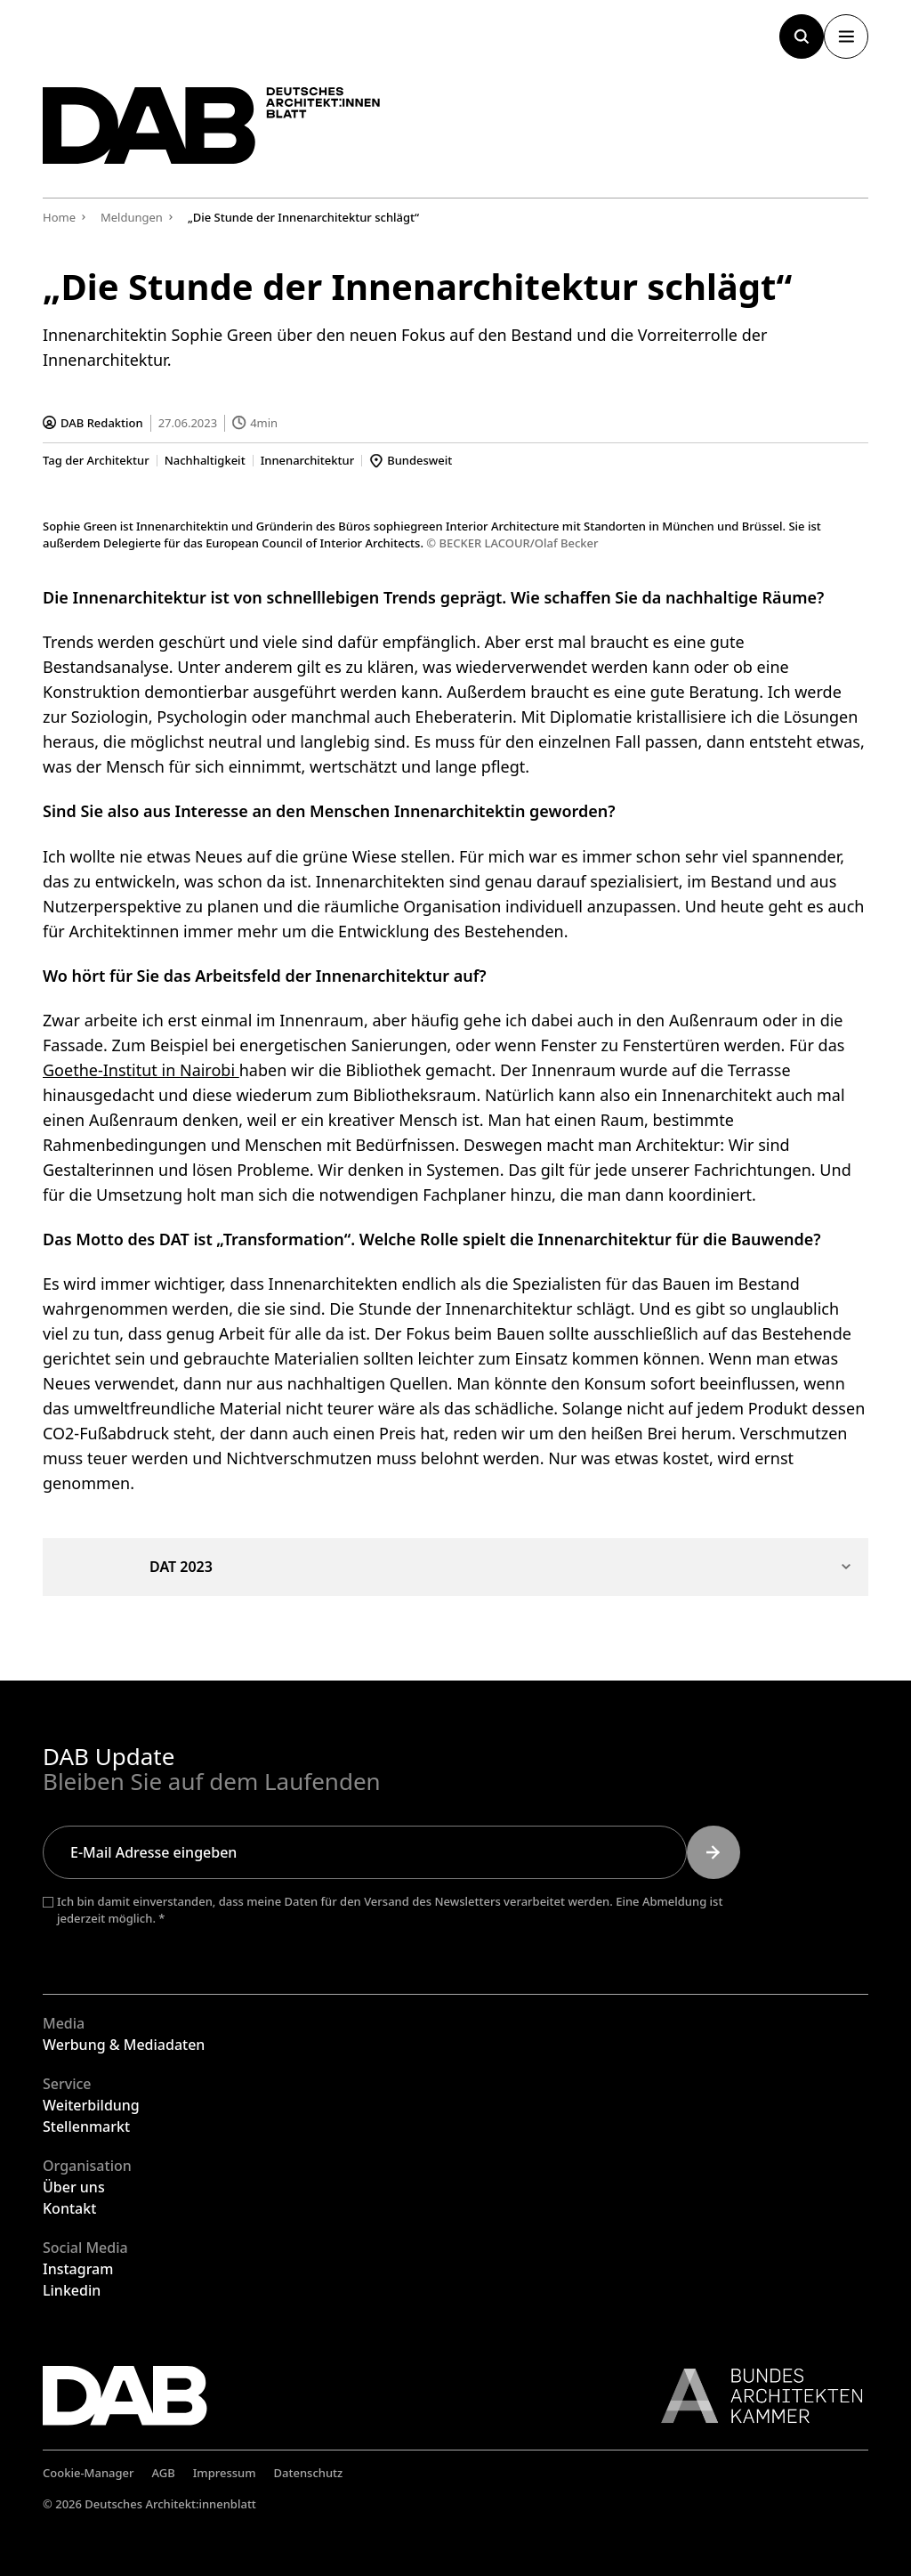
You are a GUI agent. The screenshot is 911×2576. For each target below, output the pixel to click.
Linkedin (72, 2290)
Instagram (78, 2269)
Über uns (74, 2187)
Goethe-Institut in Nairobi (141, 1069)
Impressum (224, 2473)
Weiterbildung (91, 2105)
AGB (163, 2473)
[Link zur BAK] (752, 2396)
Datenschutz (308, 2473)
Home (59, 217)
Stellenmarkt (86, 2126)
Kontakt (69, 2208)
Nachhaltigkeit (205, 460)
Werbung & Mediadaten (124, 2044)
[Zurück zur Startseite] (212, 125)
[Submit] (713, 1852)
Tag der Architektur (96, 460)
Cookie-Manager (88, 2473)
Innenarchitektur (308, 460)
